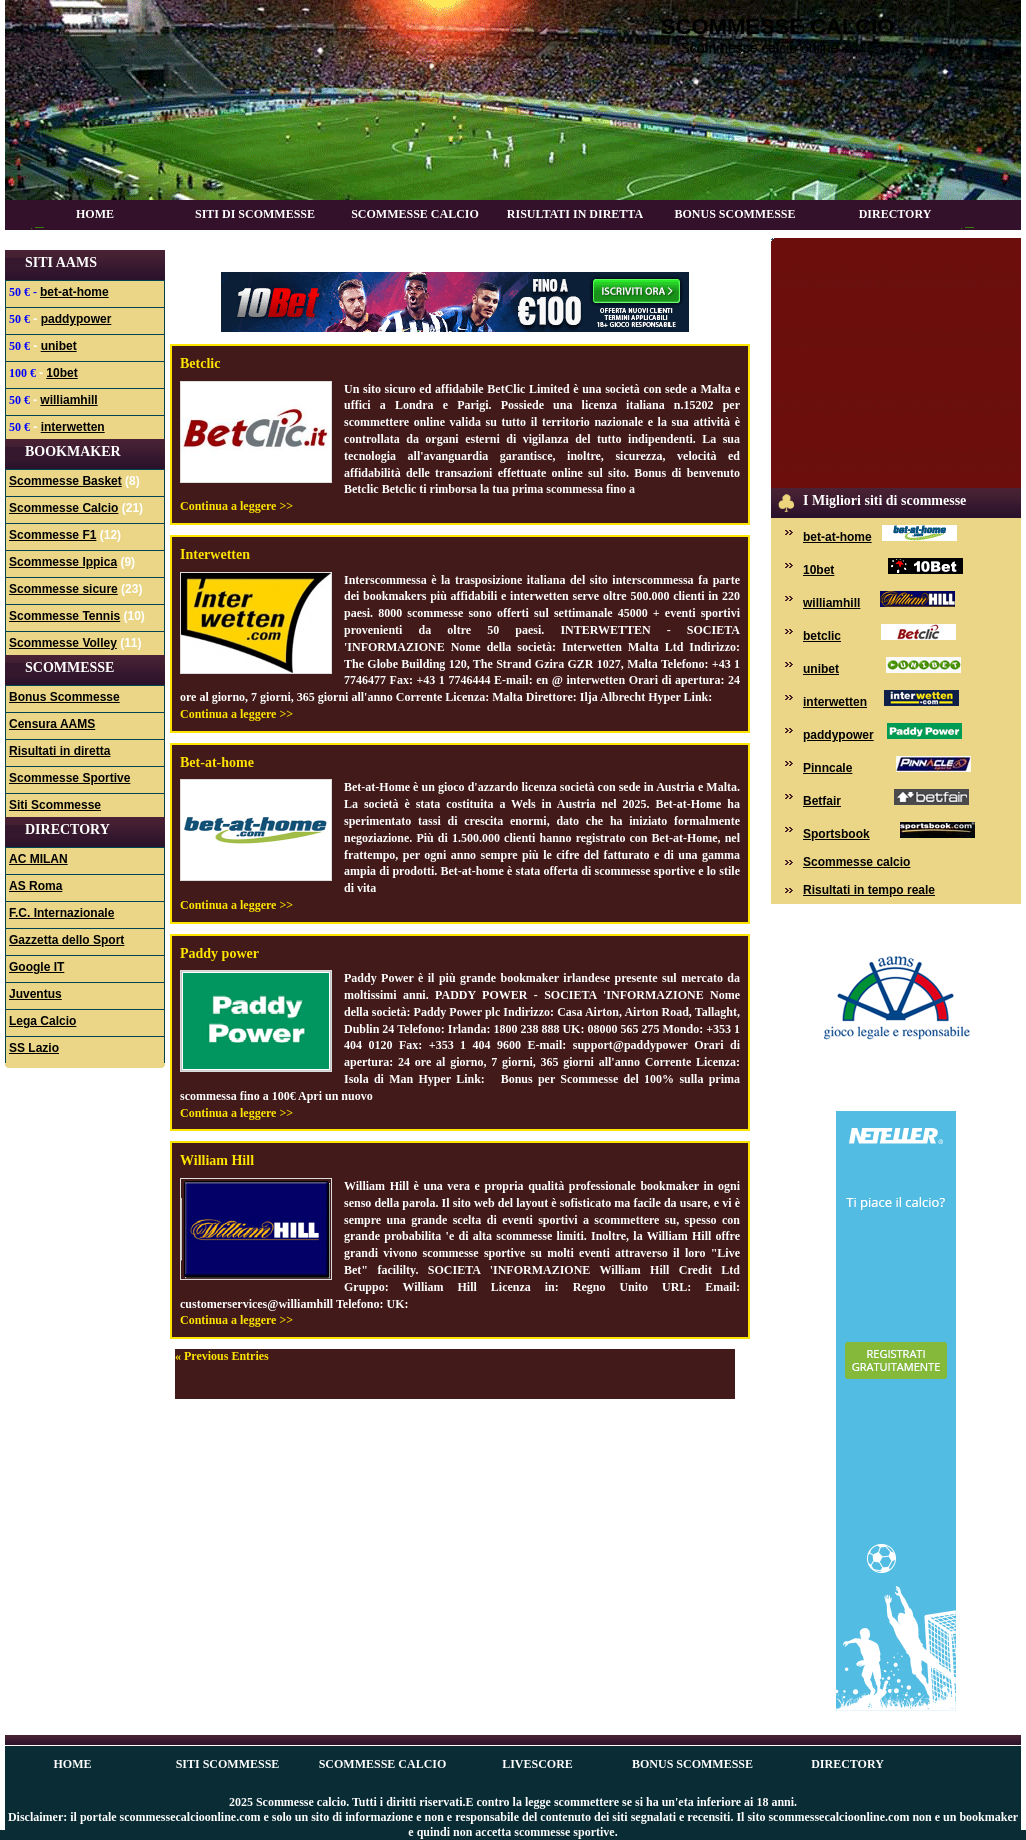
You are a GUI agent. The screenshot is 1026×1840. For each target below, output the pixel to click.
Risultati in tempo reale (869, 890)
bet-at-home (74, 292)
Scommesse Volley (63, 643)
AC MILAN (38, 859)
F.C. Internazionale (61, 913)
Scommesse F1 (52, 535)
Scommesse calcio (777, 26)
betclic (822, 636)
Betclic (200, 363)
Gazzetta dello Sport (66, 940)
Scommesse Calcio (415, 214)
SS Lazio (34, 1048)
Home (95, 214)
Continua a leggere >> (236, 506)
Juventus (35, 994)
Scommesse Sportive (69, 778)
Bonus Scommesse (734, 214)
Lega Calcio (42, 1021)
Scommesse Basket (65, 481)
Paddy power (219, 953)
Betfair (822, 801)
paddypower (76, 319)
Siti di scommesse (255, 214)
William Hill (217, 1160)
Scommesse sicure (63, 589)
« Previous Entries (222, 1356)
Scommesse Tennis (64, 616)
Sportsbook (836, 834)
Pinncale (827, 768)
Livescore (537, 1764)
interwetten (73, 427)
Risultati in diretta (575, 214)
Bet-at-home (217, 762)
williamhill (68, 400)
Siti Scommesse (55, 805)
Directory (895, 214)
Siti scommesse (228, 1764)
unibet (59, 346)
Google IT (36, 967)
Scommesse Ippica (63, 562)
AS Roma (35, 886)
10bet (61, 373)
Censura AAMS (52, 724)
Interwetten (215, 554)
